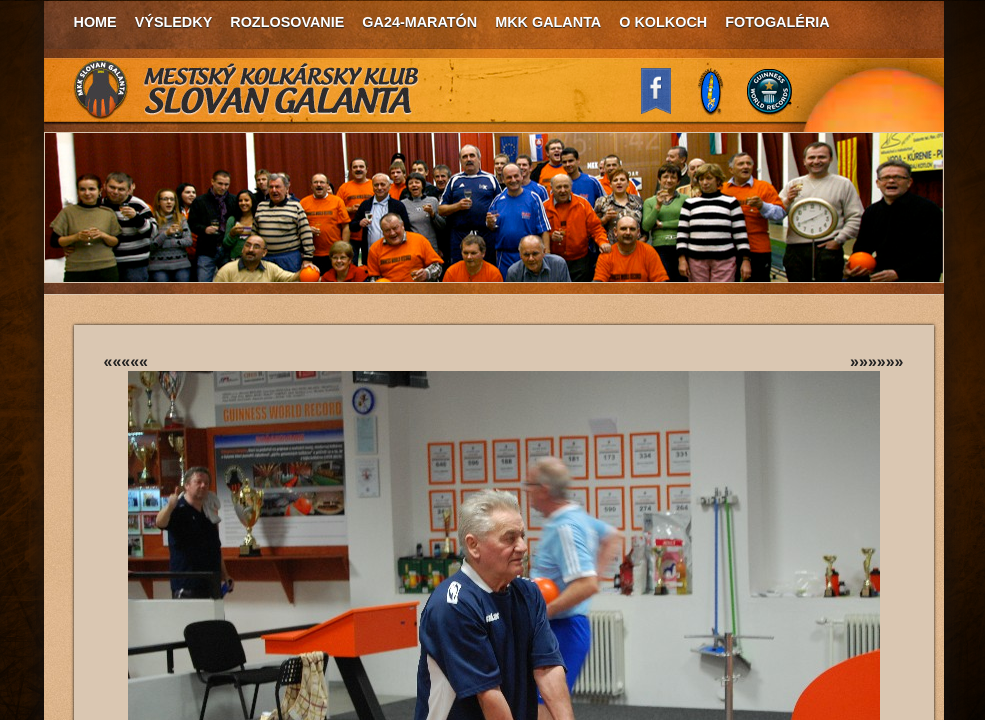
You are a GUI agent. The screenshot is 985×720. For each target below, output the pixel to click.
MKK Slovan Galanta (247, 90)
